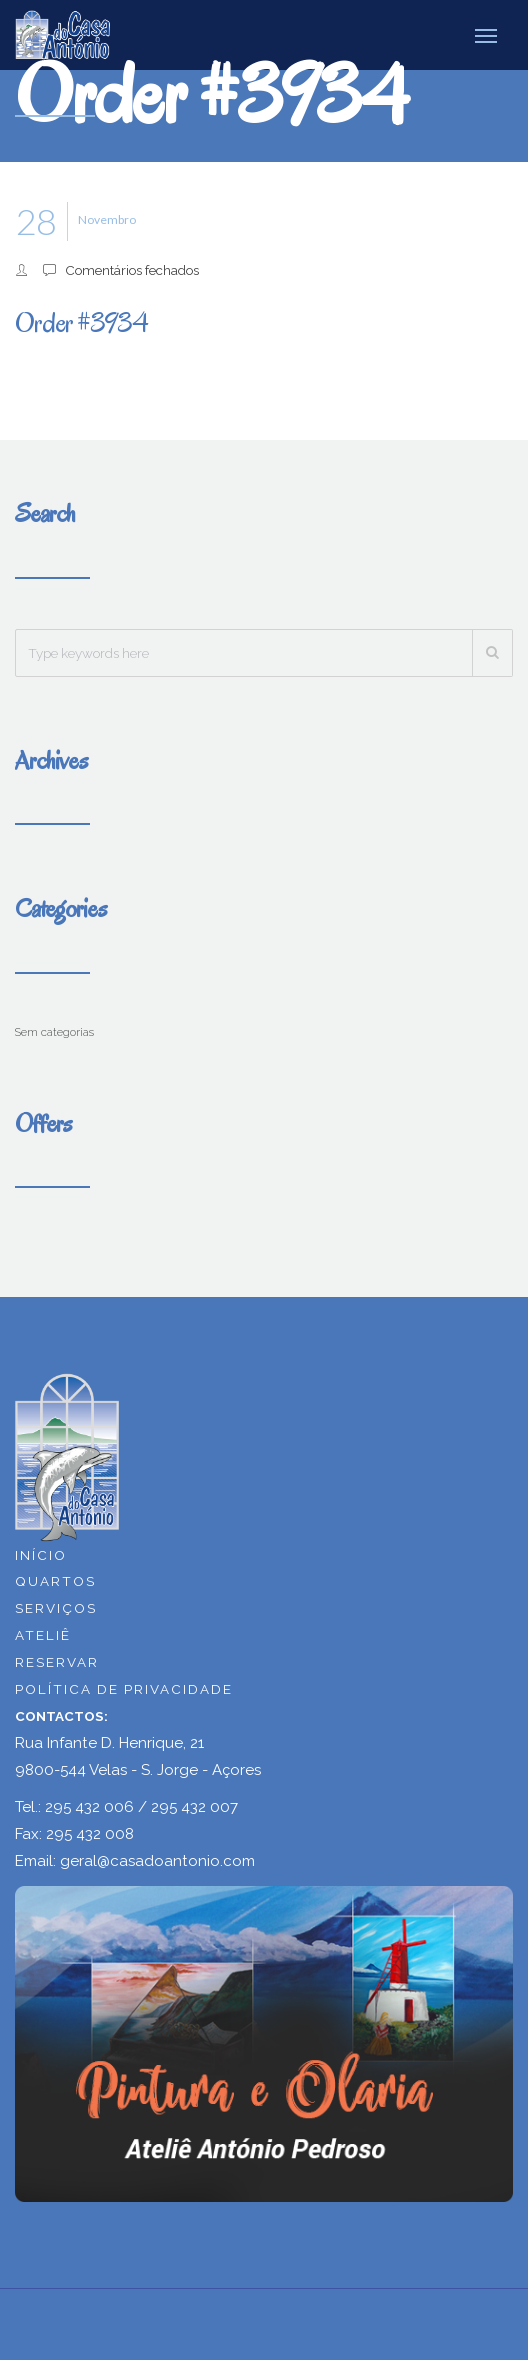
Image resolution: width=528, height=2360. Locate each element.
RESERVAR (57, 1662)
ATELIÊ (43, 1635)
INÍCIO (41, 1555)
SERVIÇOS (56, 1608)
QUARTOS (55, 1581)
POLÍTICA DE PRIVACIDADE (124, 1689)
